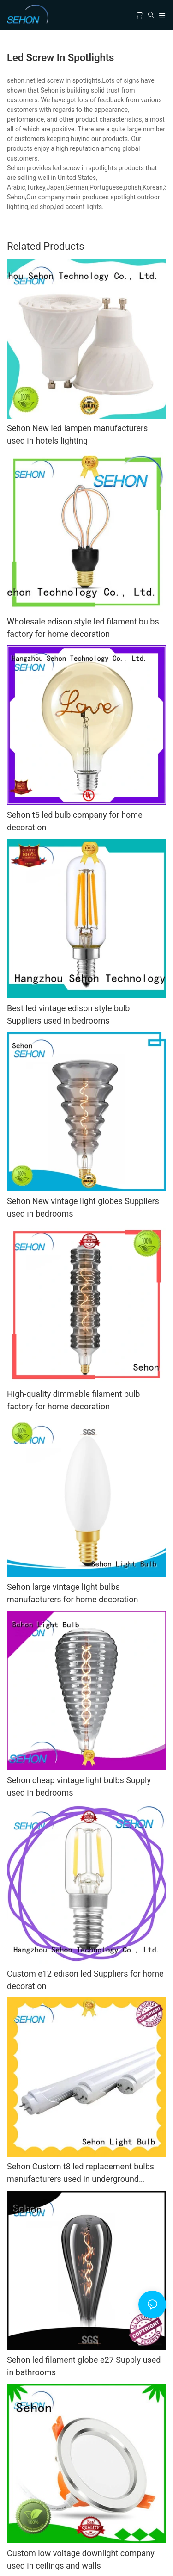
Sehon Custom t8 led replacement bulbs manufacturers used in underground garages (80, 2173)
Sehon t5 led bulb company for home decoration (75, 821)
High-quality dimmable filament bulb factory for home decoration (73, 1400)
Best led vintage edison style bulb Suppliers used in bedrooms (68, 1014)
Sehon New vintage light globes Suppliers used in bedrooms (83, 1207)
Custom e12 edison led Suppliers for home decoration (85, 1980)
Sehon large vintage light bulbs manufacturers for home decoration (72, 1593)
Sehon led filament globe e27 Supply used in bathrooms (84, 2366)
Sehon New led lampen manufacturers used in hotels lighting (77, 434)
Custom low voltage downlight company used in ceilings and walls (81, 2559)
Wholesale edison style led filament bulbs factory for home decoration (83, 628)
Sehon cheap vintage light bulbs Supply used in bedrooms (79, 1786)
